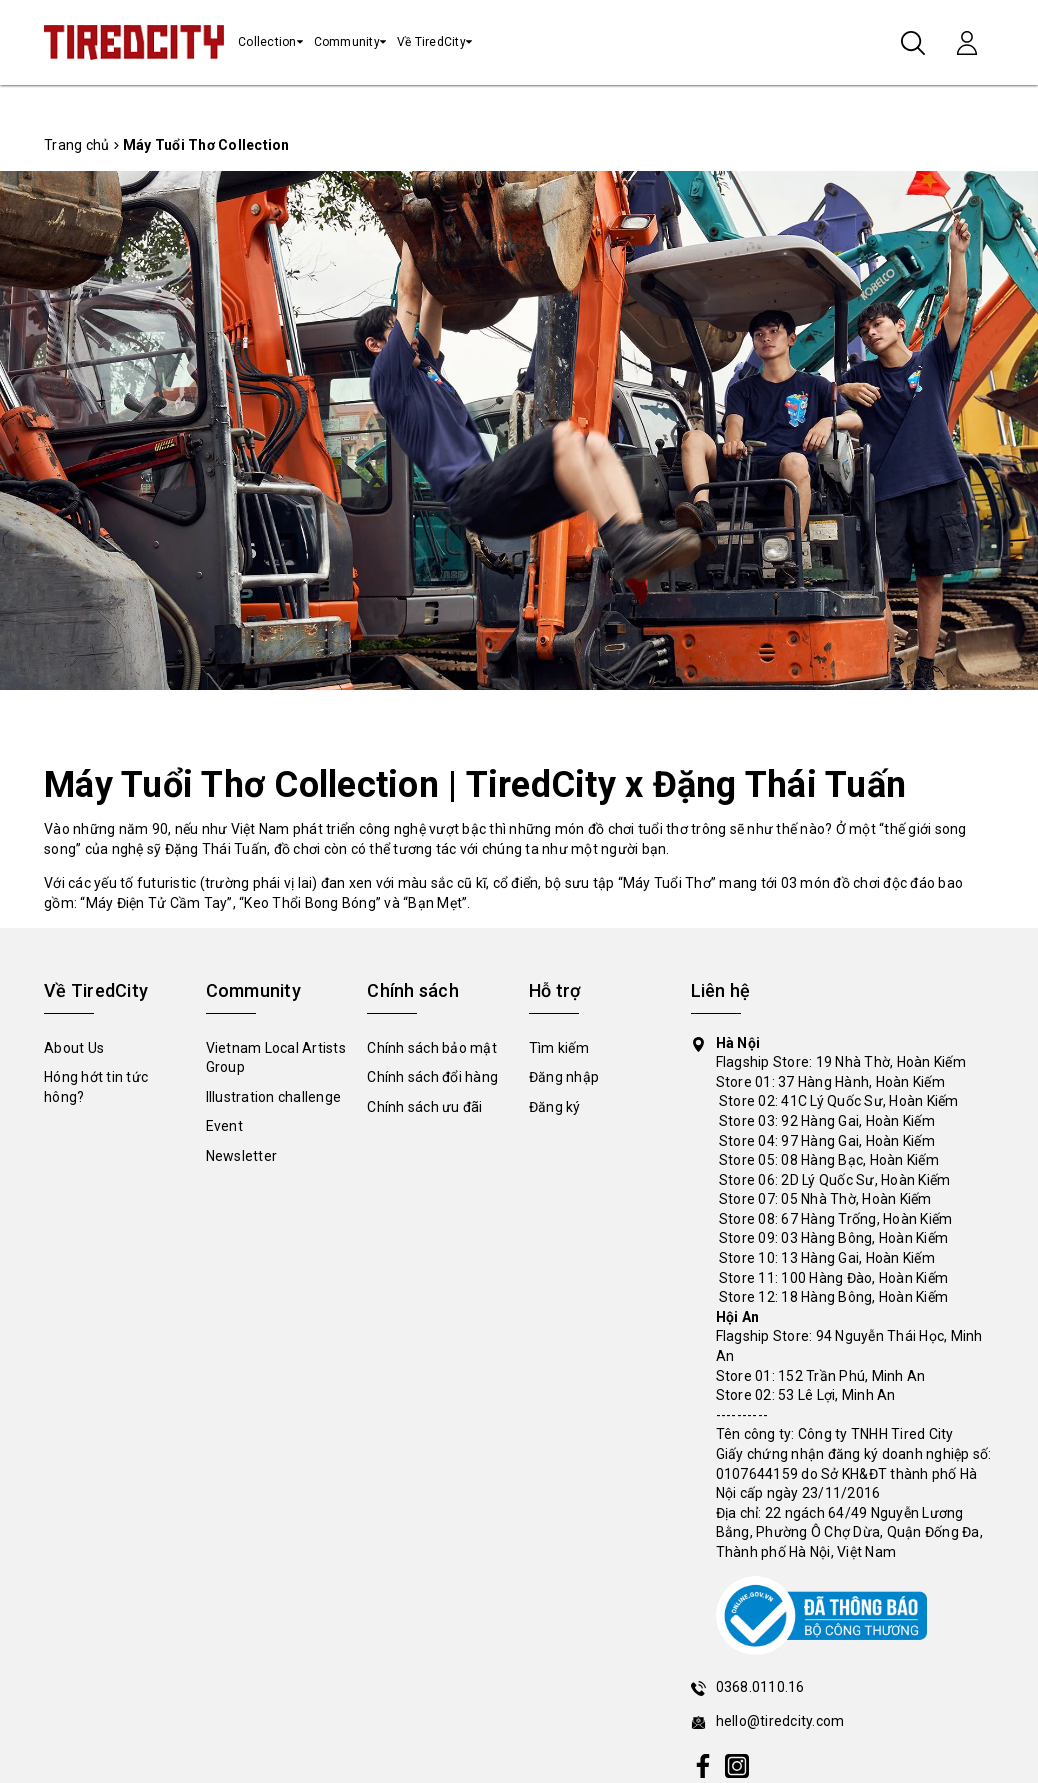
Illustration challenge (274, 1097)
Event (224, 1126)
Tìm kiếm (559, 1048)
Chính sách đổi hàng (432, 1077)
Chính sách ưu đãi (424, 1107)
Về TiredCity (431, 42)
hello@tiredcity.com (780, 1721)
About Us (74, 1048)
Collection (267, 42)
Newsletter (242, 1156)
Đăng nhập (564, 1077)
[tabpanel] (519, 430)
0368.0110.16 (760, 1687)
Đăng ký (555, 1107)
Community (347, 42)
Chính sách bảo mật (432, 1048)
